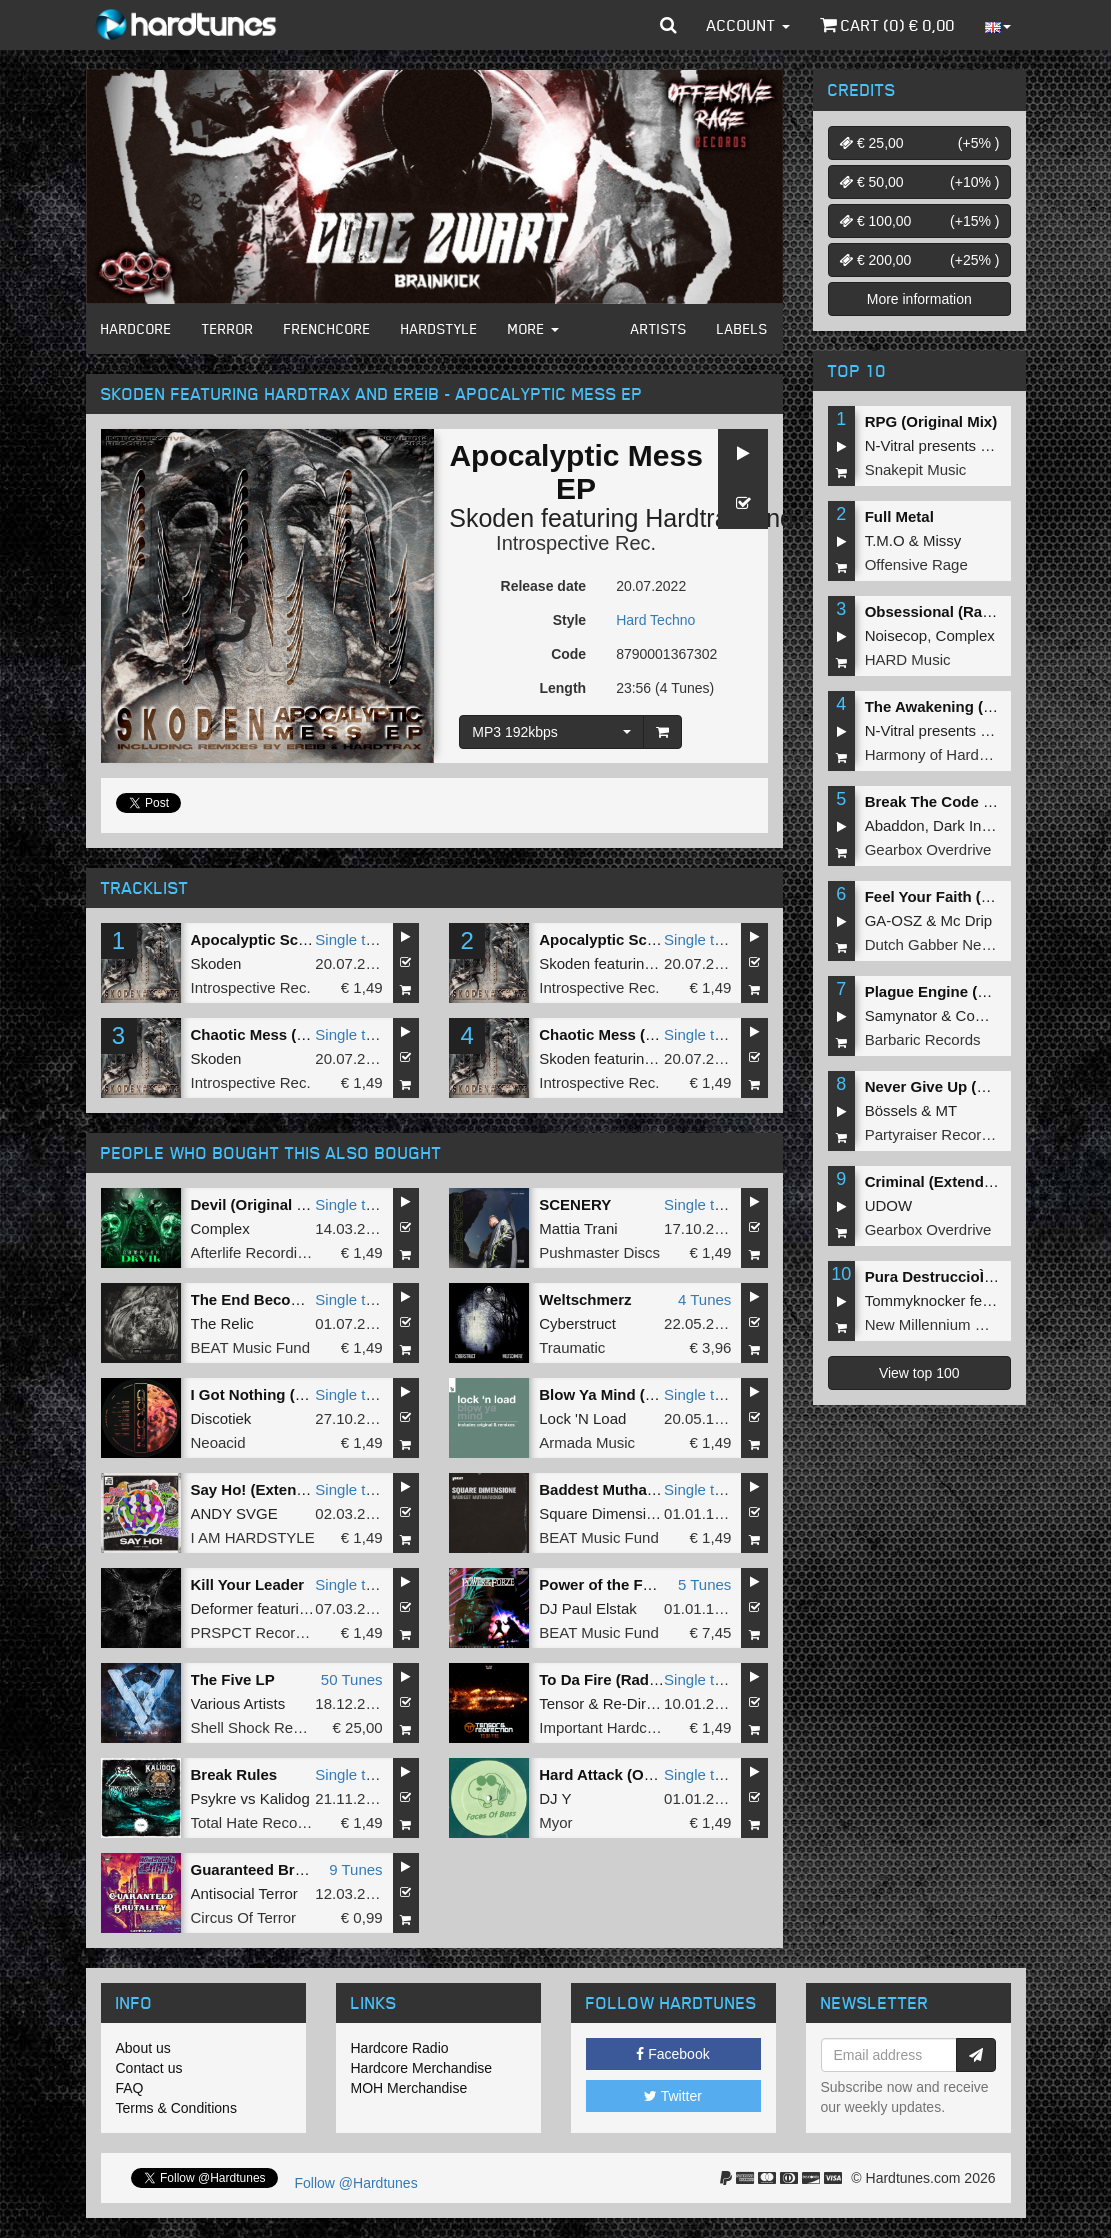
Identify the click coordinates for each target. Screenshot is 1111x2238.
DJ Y (555, 1798)
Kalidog (285, 1798)
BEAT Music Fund (251, 1347)
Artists (659, 328)
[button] (668, 25)
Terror (228, 328)
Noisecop (896, 635)
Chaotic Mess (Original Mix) (289, 1034)
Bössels (891, 1110)
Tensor (561, 1703)
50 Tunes (352, 1679)
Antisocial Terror (244, 1893)
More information (919, 299)
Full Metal (899, 516)
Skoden (491, 518)
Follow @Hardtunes (356, 2183)
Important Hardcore (603, 1727)
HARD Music (908, 659)
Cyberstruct (577, 1323)
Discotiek (221, 1418)
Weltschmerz (585, 1299)
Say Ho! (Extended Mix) (274, 1489)
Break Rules (234, 1774)
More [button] (533, 328)
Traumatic (572, 1347)
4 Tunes (704, 1299)
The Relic (222, 1323)
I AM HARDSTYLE (253, 1537)
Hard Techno (655, 620)
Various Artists (238, 1703)
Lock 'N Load (582, 1418)
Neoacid (218, 1442)
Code (568, 654)
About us (143, 2048)
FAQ (130, 2088)
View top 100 (919, 1373)
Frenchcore (327, 328)
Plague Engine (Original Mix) (966, 991)
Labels (742, 328)
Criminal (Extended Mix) (950, 1181)
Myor (555, 1822)
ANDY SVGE (234, 1513)
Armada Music (587, 1442)
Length (562, 688)
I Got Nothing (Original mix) (289, 1394)
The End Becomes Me (268, 1299)
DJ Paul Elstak (588, 1608)
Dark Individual (982, 825)
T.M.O (885, 540)
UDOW (889, 1205)
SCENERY (575, 1204)
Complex (220, 1228)
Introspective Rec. (576, 543)
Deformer (222, 1608)
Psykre (214, 1798)
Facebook (672, 2054)
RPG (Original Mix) (931, 421)
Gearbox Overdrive (928, 849)
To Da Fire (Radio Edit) (619, 1679)
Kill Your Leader (248, 1584)
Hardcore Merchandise (422, 2068)
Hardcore (136, 328)
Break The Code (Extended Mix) (977, 801)
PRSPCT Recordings (261, 1632)
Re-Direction (644, 1703)
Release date (544, 586)
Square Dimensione (605, 1513)
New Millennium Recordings (958, 1324)
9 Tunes (355, 1869)
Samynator (901, 1015)
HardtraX (695, 518)
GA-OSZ (894, 920)
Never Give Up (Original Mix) (966, 1086)
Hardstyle (439, 328)
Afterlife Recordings (256, 1252)
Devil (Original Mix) (259, 1204)
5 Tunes (704, 1584)
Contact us (149, 2068)
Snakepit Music (916, 469)
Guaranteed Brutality (265, 1869)
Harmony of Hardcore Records (966, 754)
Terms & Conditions (176, 2108)
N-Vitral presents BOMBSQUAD (971, 445)
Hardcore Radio (400, 2048)
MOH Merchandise (409, 2088)
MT (947, 1110)
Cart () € (887, 25)
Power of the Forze (606, 1584)
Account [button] (748, 25)
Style (569, 620)
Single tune (352, 939)
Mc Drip (967, 920)
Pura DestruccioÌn (935, 1276)
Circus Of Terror (244, 1917)
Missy (942, 540)
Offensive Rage (916, 564)
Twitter (673, 2096)
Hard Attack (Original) (616, 1774)
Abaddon (895, 825)
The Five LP (233, 1679)
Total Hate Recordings (265, 1822)
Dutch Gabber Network (941, 944)
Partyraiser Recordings (941, 1134)
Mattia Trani (578, 1228)
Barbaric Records (923, 1039)
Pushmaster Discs (599, 1252)
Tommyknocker (915, 1300)
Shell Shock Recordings (270, 1727)
